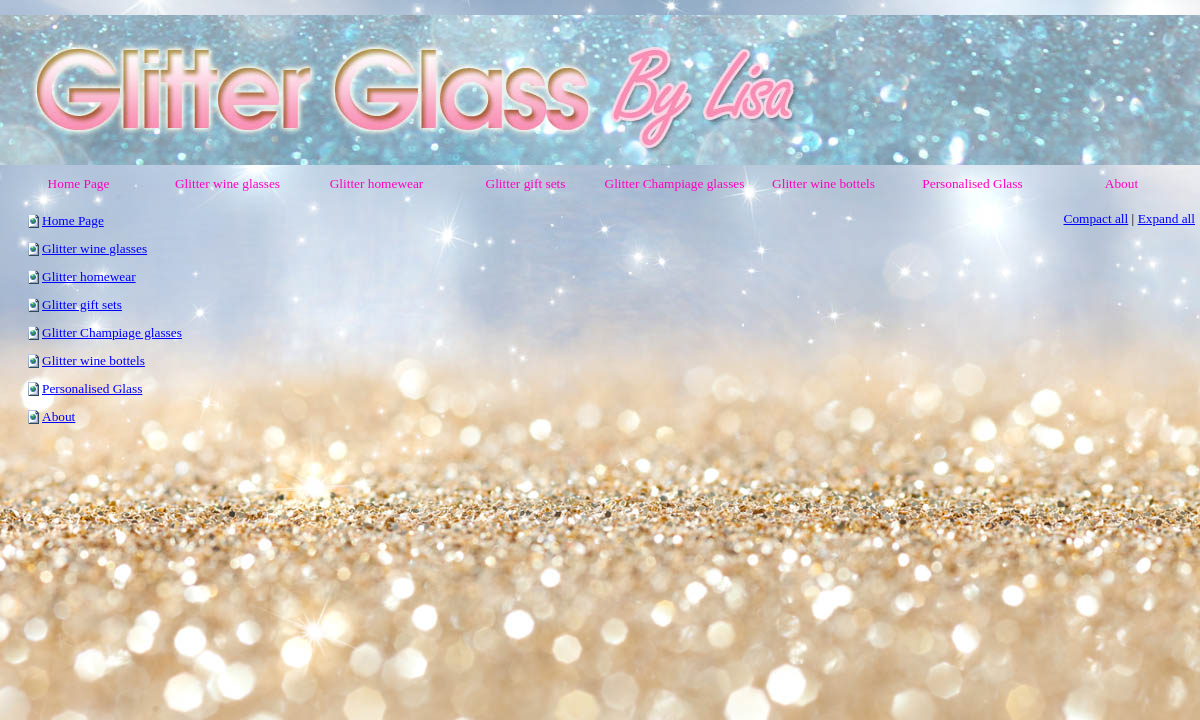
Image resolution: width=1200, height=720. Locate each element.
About (58, 416)
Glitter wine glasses (94, 248)
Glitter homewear (89, 276)
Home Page (73, 220)
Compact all (1096, 218)
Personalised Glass (92, 388)
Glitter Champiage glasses (112, 332)
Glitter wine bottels (93, 360)
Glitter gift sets (82, 304)
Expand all (1166, 218)
